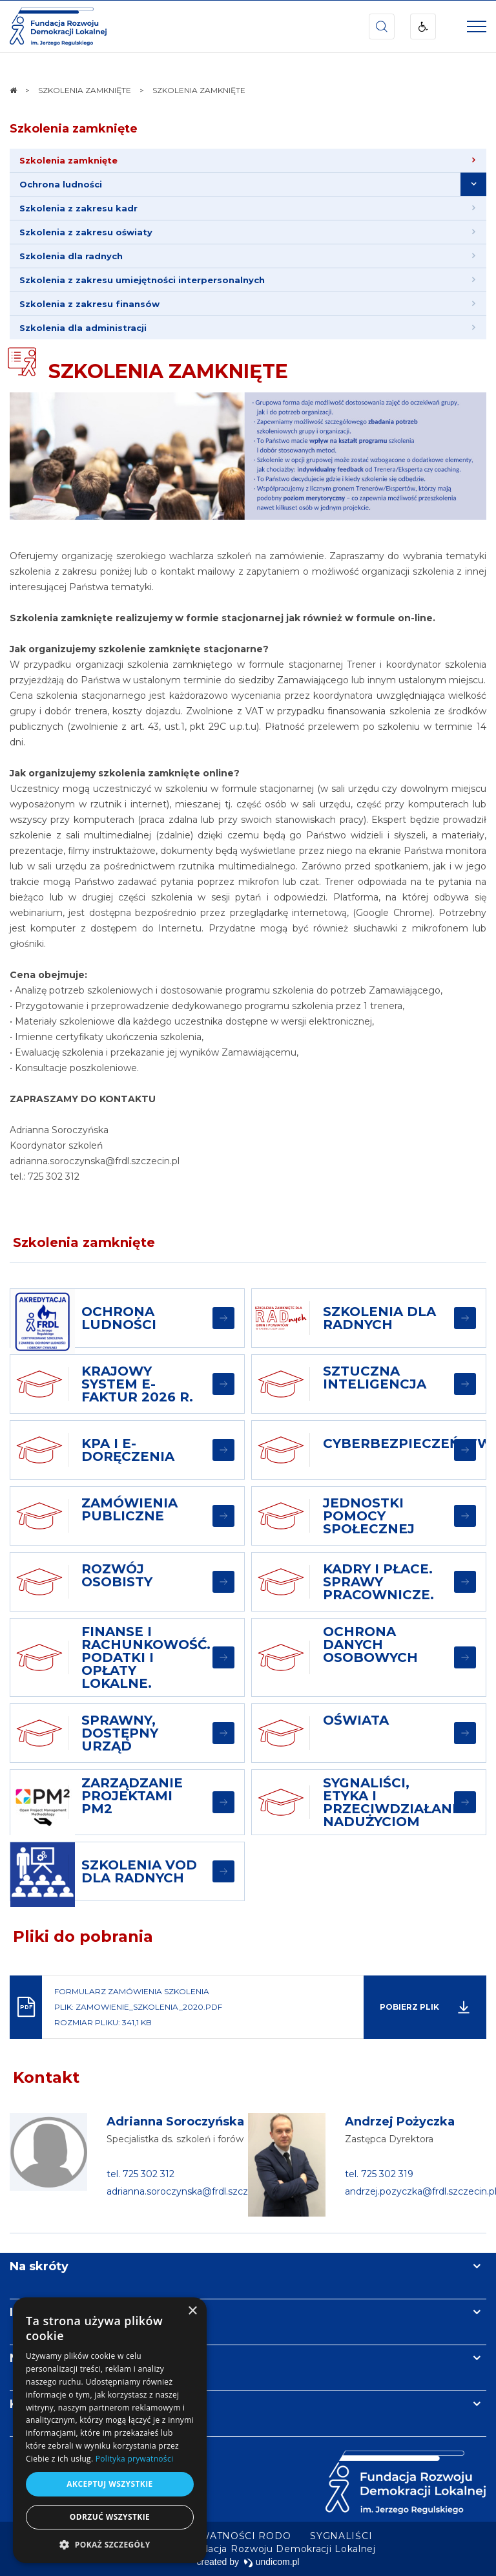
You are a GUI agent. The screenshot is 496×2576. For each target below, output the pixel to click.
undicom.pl (271, 2562)
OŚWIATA (356, 1720)
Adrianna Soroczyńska (175, 2121)
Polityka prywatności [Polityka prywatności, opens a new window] (134, 2458)
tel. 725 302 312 (140, 2174)
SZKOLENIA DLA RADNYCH (379, 1318)
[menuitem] (248, 161)
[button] (110, 2544)
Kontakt (46, 2077)
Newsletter (44, 2358)
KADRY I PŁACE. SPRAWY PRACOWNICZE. (378, 1581)
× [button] (192, 2311)
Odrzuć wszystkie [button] (110, 2516)
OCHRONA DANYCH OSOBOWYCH (370, 1644)
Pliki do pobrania (83, 1936)
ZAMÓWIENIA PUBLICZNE (129, 1509)
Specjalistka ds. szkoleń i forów (175, 2139)
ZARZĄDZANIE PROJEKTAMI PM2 (132, 1795)
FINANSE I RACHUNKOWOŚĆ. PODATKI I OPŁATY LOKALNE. (146, 1657)
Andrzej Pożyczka (400, 2121)
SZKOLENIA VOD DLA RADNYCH (139, 1871)
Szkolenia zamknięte (74, 129)
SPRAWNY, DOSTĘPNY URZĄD (119, 1733)
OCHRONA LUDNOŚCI (118, 1318)
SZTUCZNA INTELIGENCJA (374, 1377)
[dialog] (110, 2430)
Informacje (43, 2312)
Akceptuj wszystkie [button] (109, 2483)
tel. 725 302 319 (379, 2174)
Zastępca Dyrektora (389, 2139)
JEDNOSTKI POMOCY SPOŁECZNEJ (369, 1516)
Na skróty (39, 2266)
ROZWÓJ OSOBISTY (116, 1575)
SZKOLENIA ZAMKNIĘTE (168, 371)
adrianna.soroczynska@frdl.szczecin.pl (191, 2191)
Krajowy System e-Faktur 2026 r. (137, 1384)
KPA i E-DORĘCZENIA (127, 1450)
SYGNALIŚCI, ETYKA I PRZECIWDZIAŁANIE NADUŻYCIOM (394, 1802)
